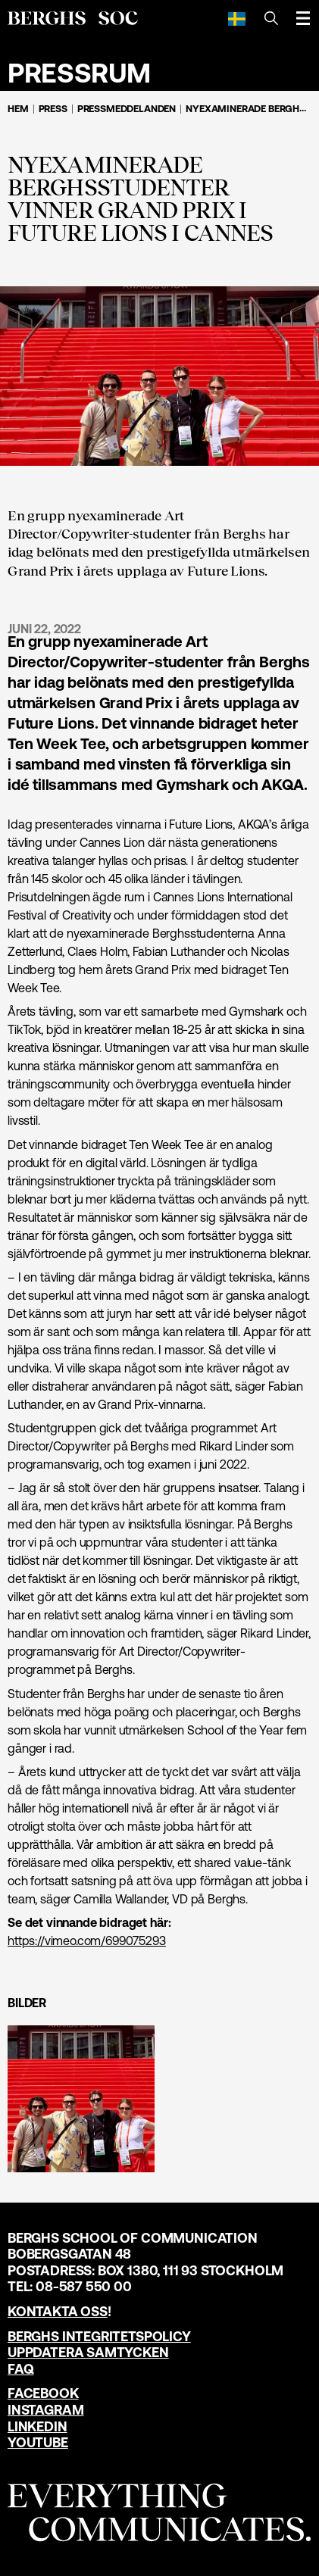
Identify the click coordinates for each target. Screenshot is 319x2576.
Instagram (45, 2410)
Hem (18, 108)
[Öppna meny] (303, 18)
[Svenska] (236, 18)
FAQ (20, 2369)
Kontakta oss (58, 2311)
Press (53, 108)
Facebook (43, 2393)
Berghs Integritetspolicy (99, 2336)
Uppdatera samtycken (88, 2352)
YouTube (38, 2442)
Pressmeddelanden (126, 108)
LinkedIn (37, 2426)
